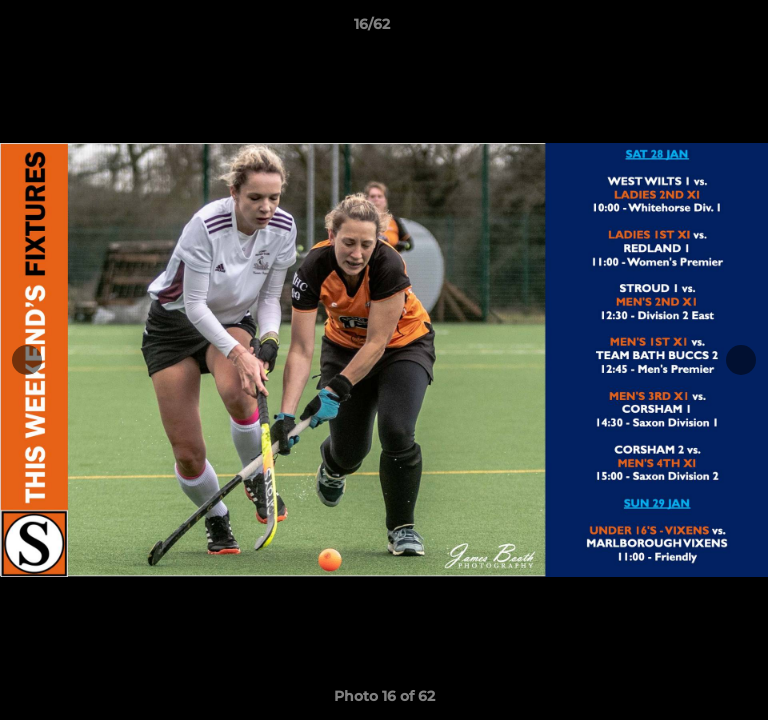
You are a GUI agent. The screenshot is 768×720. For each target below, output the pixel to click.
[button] (696, 29)
